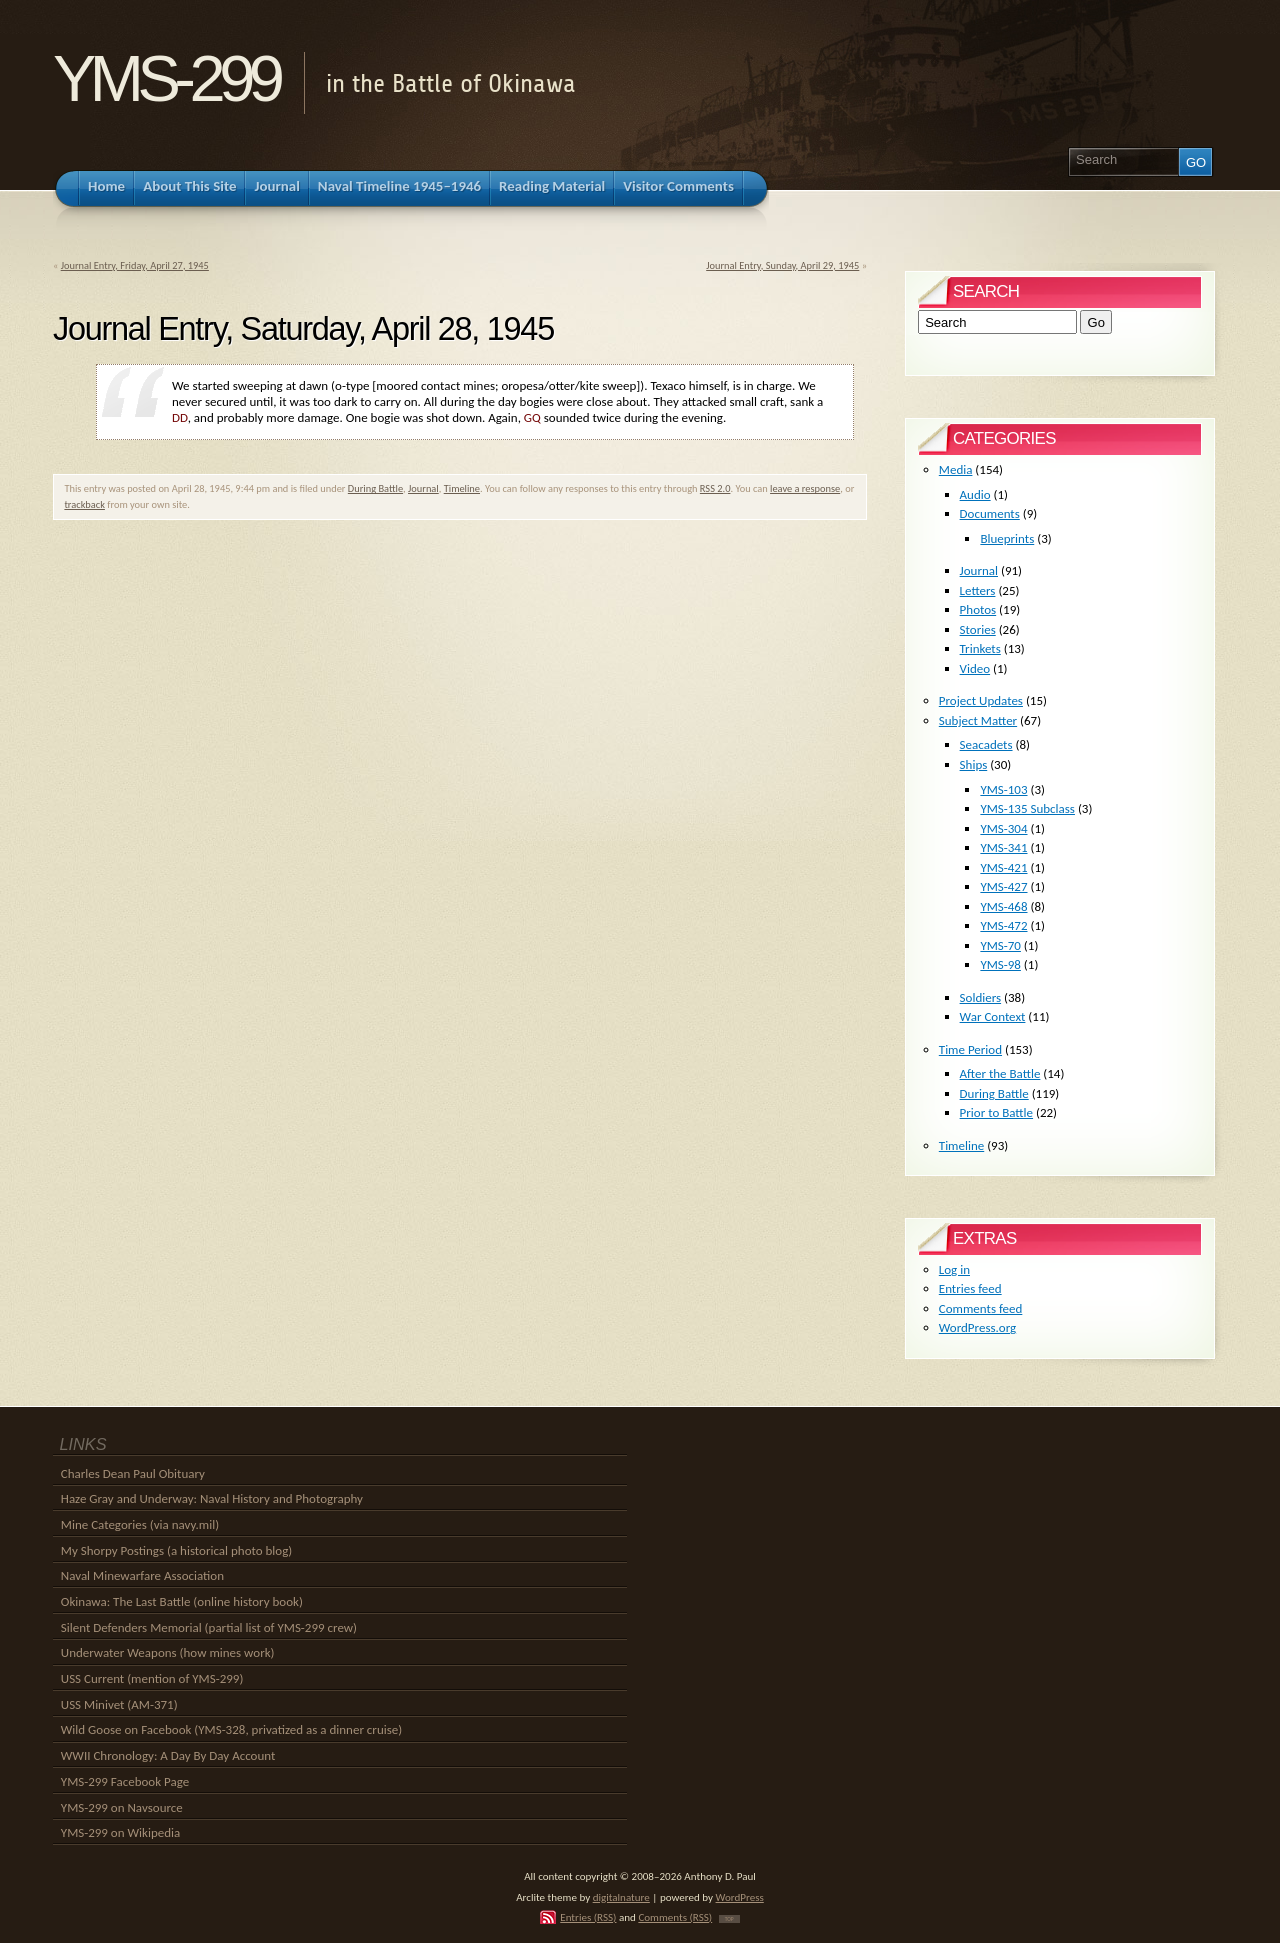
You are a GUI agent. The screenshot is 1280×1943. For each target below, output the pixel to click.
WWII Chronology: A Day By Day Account (168, 1755)
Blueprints (1007, 538)
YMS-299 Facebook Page (125, 1781)
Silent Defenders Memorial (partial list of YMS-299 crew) (209, 1627)
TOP (729, 1919)
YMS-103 (1003, 789)
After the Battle (1000, 1073)
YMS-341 (1003, 847)
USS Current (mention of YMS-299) (152, 1678)
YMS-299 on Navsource (122, 1807)
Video (975, 668)
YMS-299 (165, 78)
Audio (975, 494)
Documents (990, 513)
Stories (978, 629)
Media (956, 469)
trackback (84, 504)
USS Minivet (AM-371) (119, 1704)
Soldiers (981, 997)
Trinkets (980, 648)
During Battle (375, 488)
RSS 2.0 (715, 488)
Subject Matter (978, 720)
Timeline (462, 488)
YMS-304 (1003, 828)
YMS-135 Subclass (1027, 808)
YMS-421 (1003, 867)
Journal (423, 488)
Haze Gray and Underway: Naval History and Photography (212, 1498)
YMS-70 (1000, 945)
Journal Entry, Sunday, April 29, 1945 (782, 265)
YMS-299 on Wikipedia (120, 1832)
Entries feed (970, 1288)
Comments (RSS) (675, 1917)
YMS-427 (1003, 886)
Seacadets (986, 744)
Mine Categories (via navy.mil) (140, 1524)
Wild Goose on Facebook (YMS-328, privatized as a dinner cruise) (231, 1729)
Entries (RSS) (588, 1917)
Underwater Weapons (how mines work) (168, 1652)
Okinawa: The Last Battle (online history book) (182, 1601)
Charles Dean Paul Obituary (133, 1473)
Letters (978, 590)
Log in (954, 1269)
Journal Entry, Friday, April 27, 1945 (135, 265)
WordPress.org (977, 1327)
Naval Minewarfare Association (142, 1575)
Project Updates (981, 700)
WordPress (740, 1897)
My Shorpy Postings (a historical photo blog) (176, 1550)
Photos (978, 609)
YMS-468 (1003, 906)
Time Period (970, 1049)
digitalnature (621, 1897)
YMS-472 (1003, 925)
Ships (974, 764)
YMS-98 (1000, 964)
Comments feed (981, 1308)
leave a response (805, 488)
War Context (993, 1016)
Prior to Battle (996, 1112)
